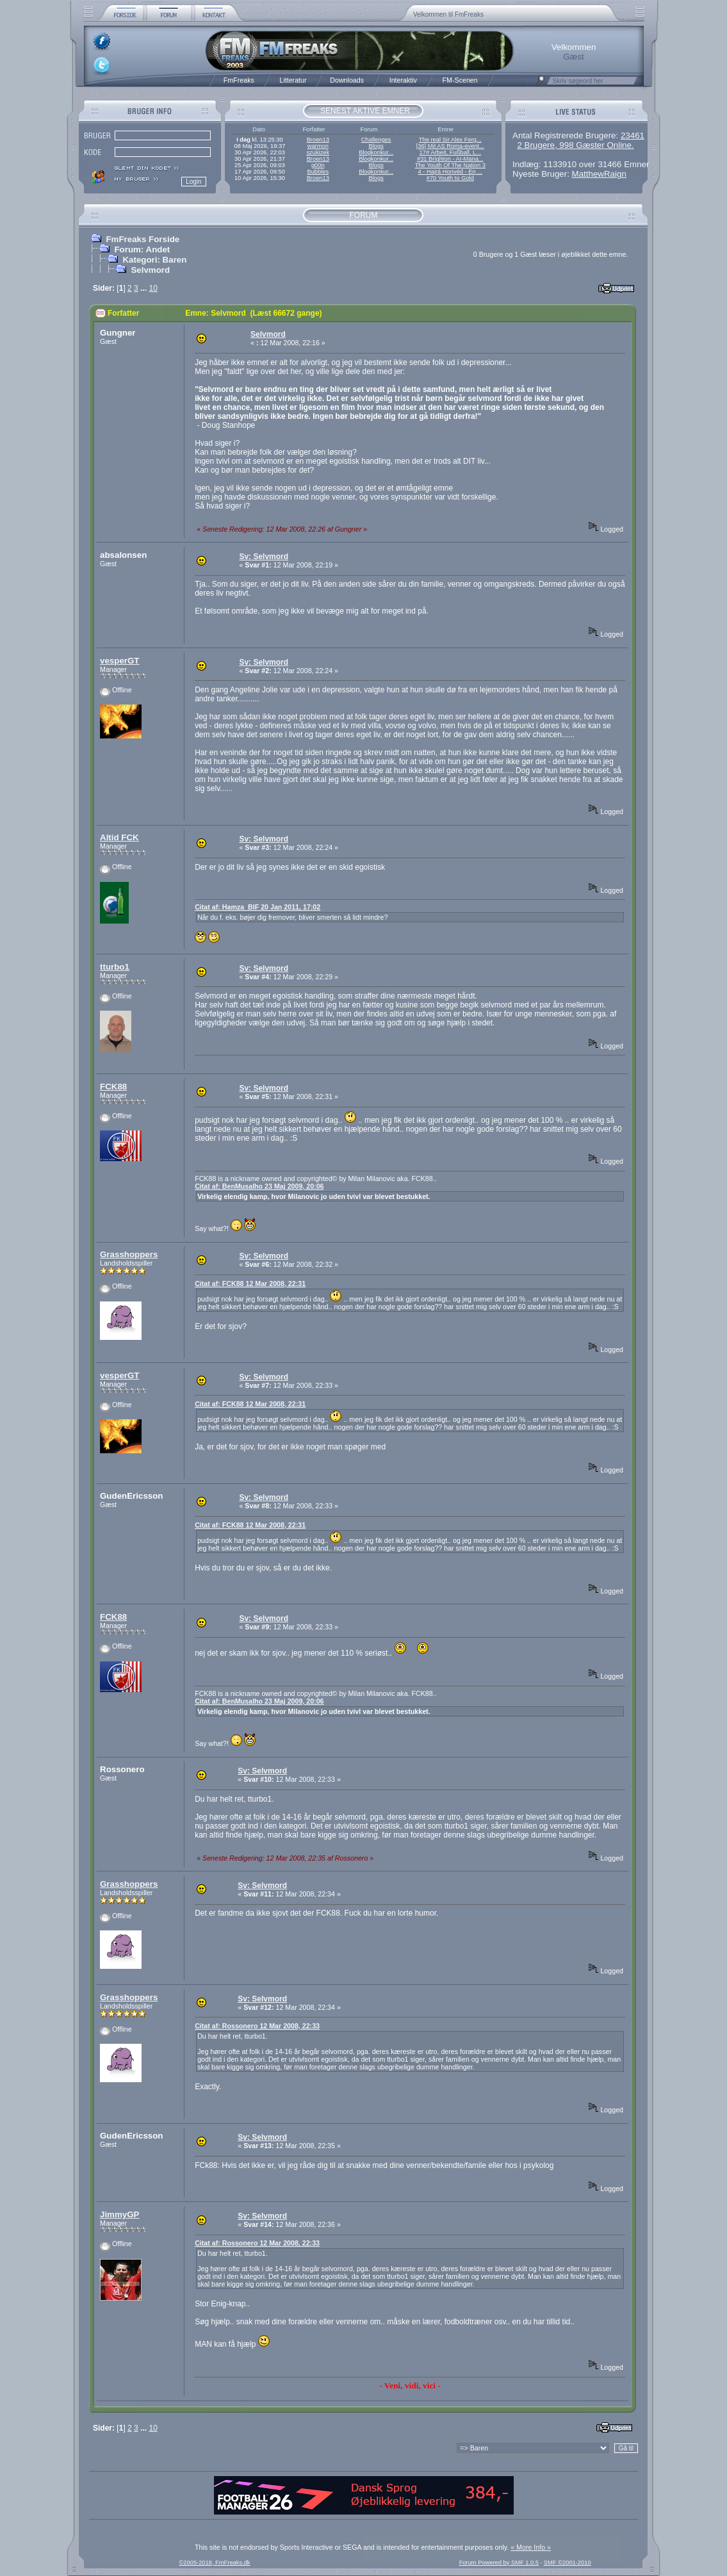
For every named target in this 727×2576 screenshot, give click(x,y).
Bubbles (318, 171)
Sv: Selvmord (263, 556)
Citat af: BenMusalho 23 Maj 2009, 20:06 (259, 1186)
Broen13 (318, 139)
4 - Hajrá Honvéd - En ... (450, 171)
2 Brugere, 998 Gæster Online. (575, 145)
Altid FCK (119, 837)
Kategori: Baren (154, 260)
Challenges (376, 139)
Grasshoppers (129, 1254)
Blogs (375, 146)
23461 (632, 135)
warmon (318, 146)
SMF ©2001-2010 (567, 2562)
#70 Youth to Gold (450, 178)
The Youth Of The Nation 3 (450, 165)
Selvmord (150, 270)
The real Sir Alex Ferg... (450, 139)
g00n (318, 165)
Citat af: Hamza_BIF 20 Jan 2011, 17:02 (257, 907)
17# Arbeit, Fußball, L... (450, 152)
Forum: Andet (142, 249)
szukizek (317, 152)
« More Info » (531, 2547)
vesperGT (120, 660)
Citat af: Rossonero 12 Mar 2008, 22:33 (257, 2026)
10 (153, 288)
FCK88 (113, 1086)
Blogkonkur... (376, 152)
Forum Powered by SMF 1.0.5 (499, 2562)
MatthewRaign (599, 174)
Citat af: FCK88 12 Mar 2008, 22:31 (250, 1283)
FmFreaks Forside (142, 239)
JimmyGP (120, 2214)
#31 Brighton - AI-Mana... (450, 159)
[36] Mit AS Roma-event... (450, 146)
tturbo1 (114, 967)
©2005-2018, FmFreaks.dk (214, 2562)
